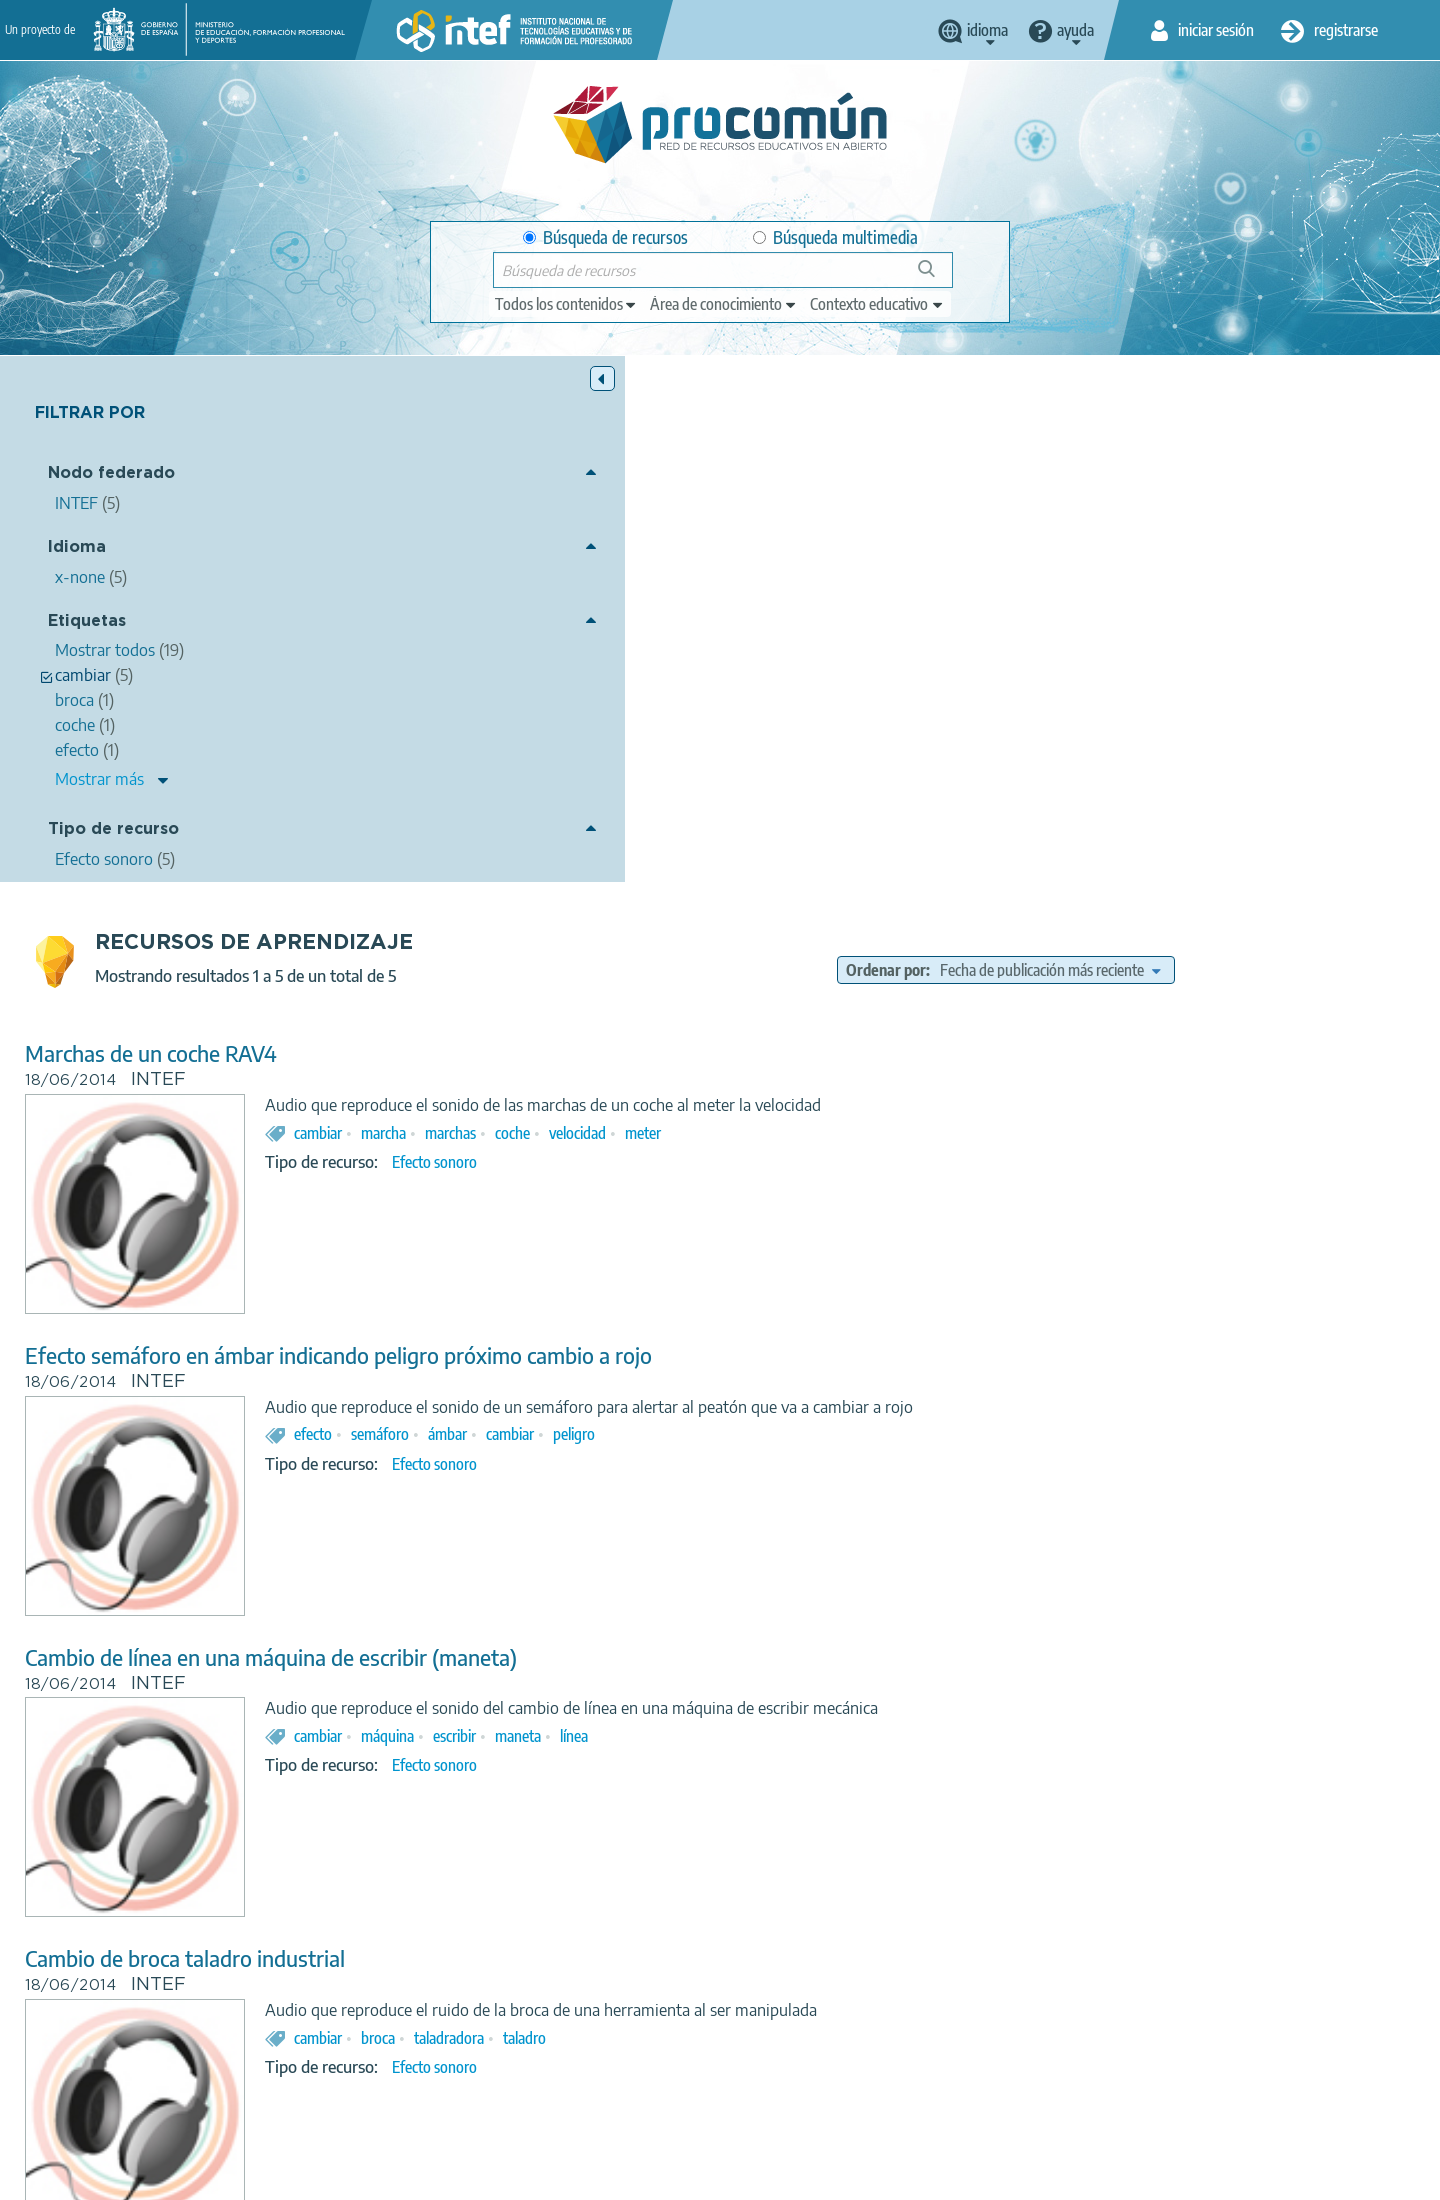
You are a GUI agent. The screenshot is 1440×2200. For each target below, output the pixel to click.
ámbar (807, 908)
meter (1003, 607)
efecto (673, 908)
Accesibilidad (794, 2176)
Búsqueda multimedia (835, 237)
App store (597, 2097)
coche (872, 607)
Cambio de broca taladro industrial (545, 1432)
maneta (878, 1210)
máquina (747, 1210)
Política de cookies (671, 2176)
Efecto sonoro (794, 636)
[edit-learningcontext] (877, 304)
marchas (810, 607)
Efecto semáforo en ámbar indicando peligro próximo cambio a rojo (698, 829)
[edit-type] (566, 304)
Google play (769, 2097)
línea (934, 1210)
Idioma (77, 548)
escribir (814, 1210)
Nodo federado (111, 475)
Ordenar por (1037, 444)
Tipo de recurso (113, 831)
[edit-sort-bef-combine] (1201, 444)
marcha (743, 607)
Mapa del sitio (905, 2176)
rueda (738, 1837)
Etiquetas (87, 622)
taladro (884, 1512)
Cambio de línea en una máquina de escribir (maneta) (631, 1131)
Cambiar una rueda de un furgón (536, 1734)
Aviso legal (397, 2176)
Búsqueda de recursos (605, 237)
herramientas (876, 1837)
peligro (934, 908)
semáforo (740, 908)
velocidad (937, 607)
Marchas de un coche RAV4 (511, 527)
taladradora (809, 1512)
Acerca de (306, 2176)
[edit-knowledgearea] (724, 304)
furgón (796, 1837)
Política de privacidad (522, 2176)
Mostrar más (99, 780)
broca (738, 1512)
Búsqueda (937, 276)
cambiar (678, 607)
